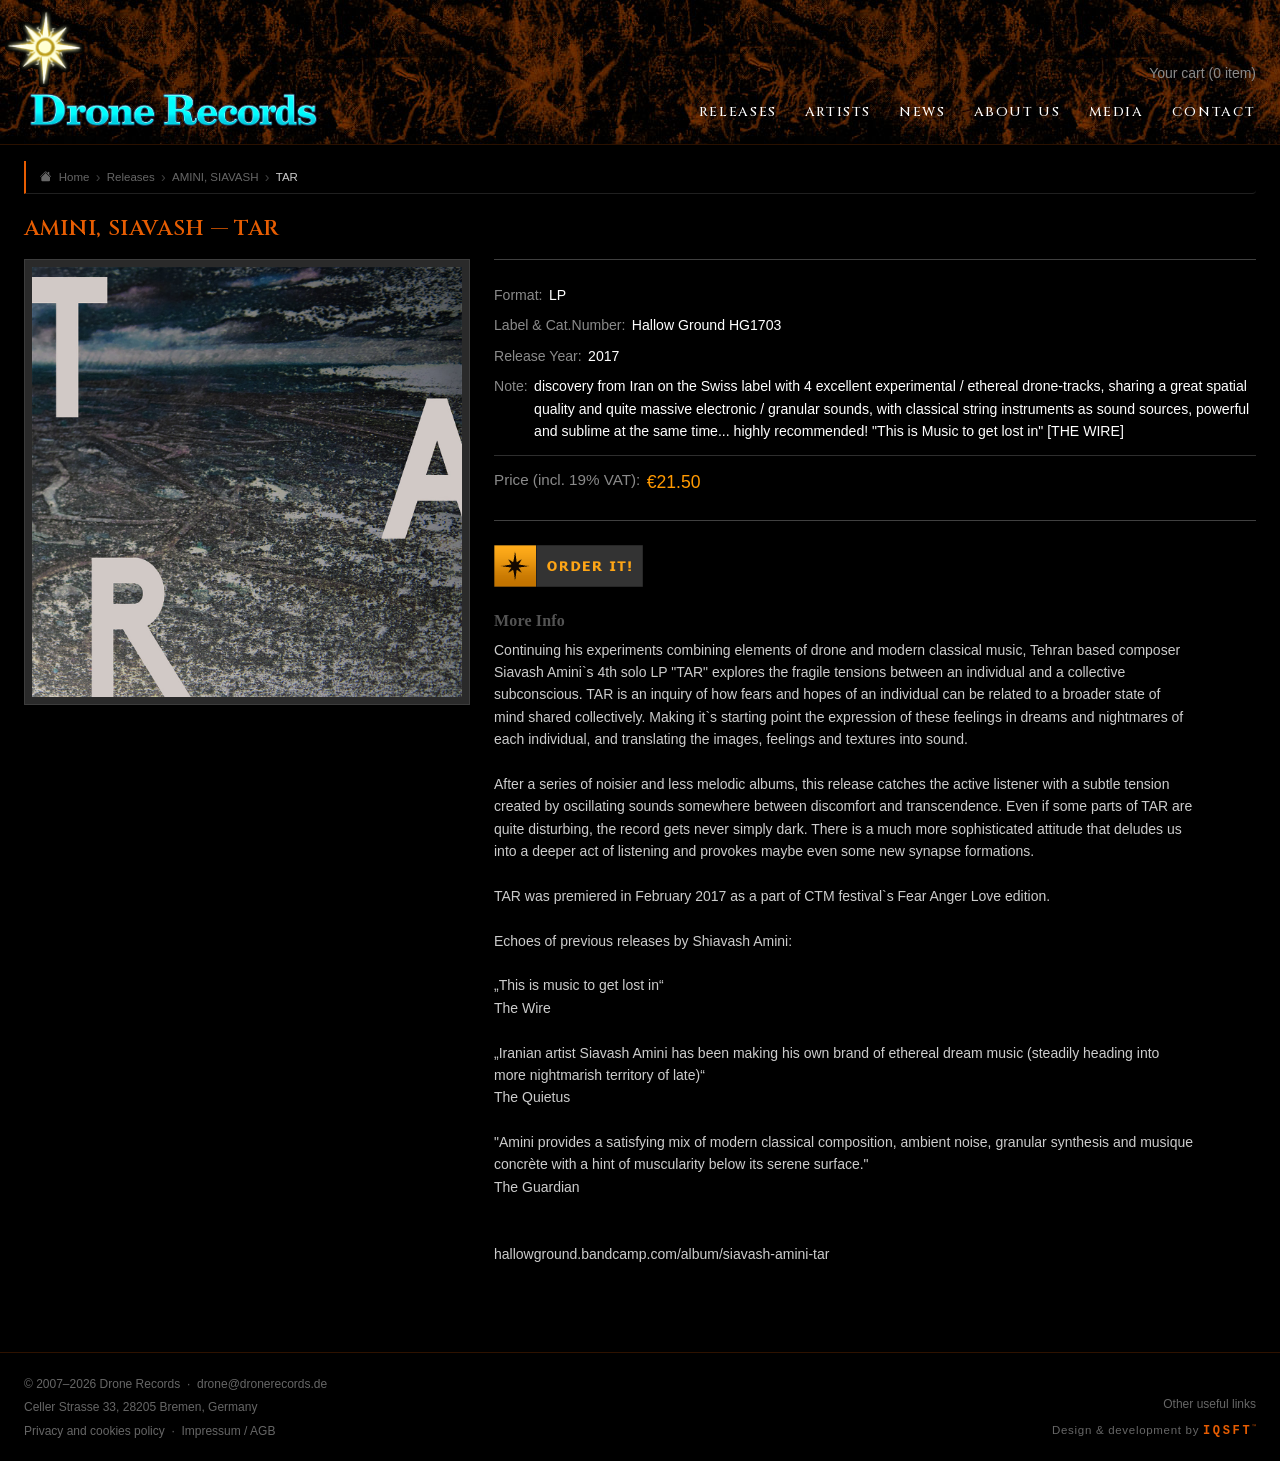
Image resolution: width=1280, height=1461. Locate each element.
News (922, 112)
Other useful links (1209, 1404)
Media (1116, 112)
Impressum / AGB (228, 1431)
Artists (838, 112)
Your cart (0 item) (1202, 73)
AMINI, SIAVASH (215, 177)
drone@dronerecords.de (262, 1384)
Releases (738, 112)
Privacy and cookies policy (94, 1431)
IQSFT (1229, 1431)
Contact (1214, 112)
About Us (1017, 112)
